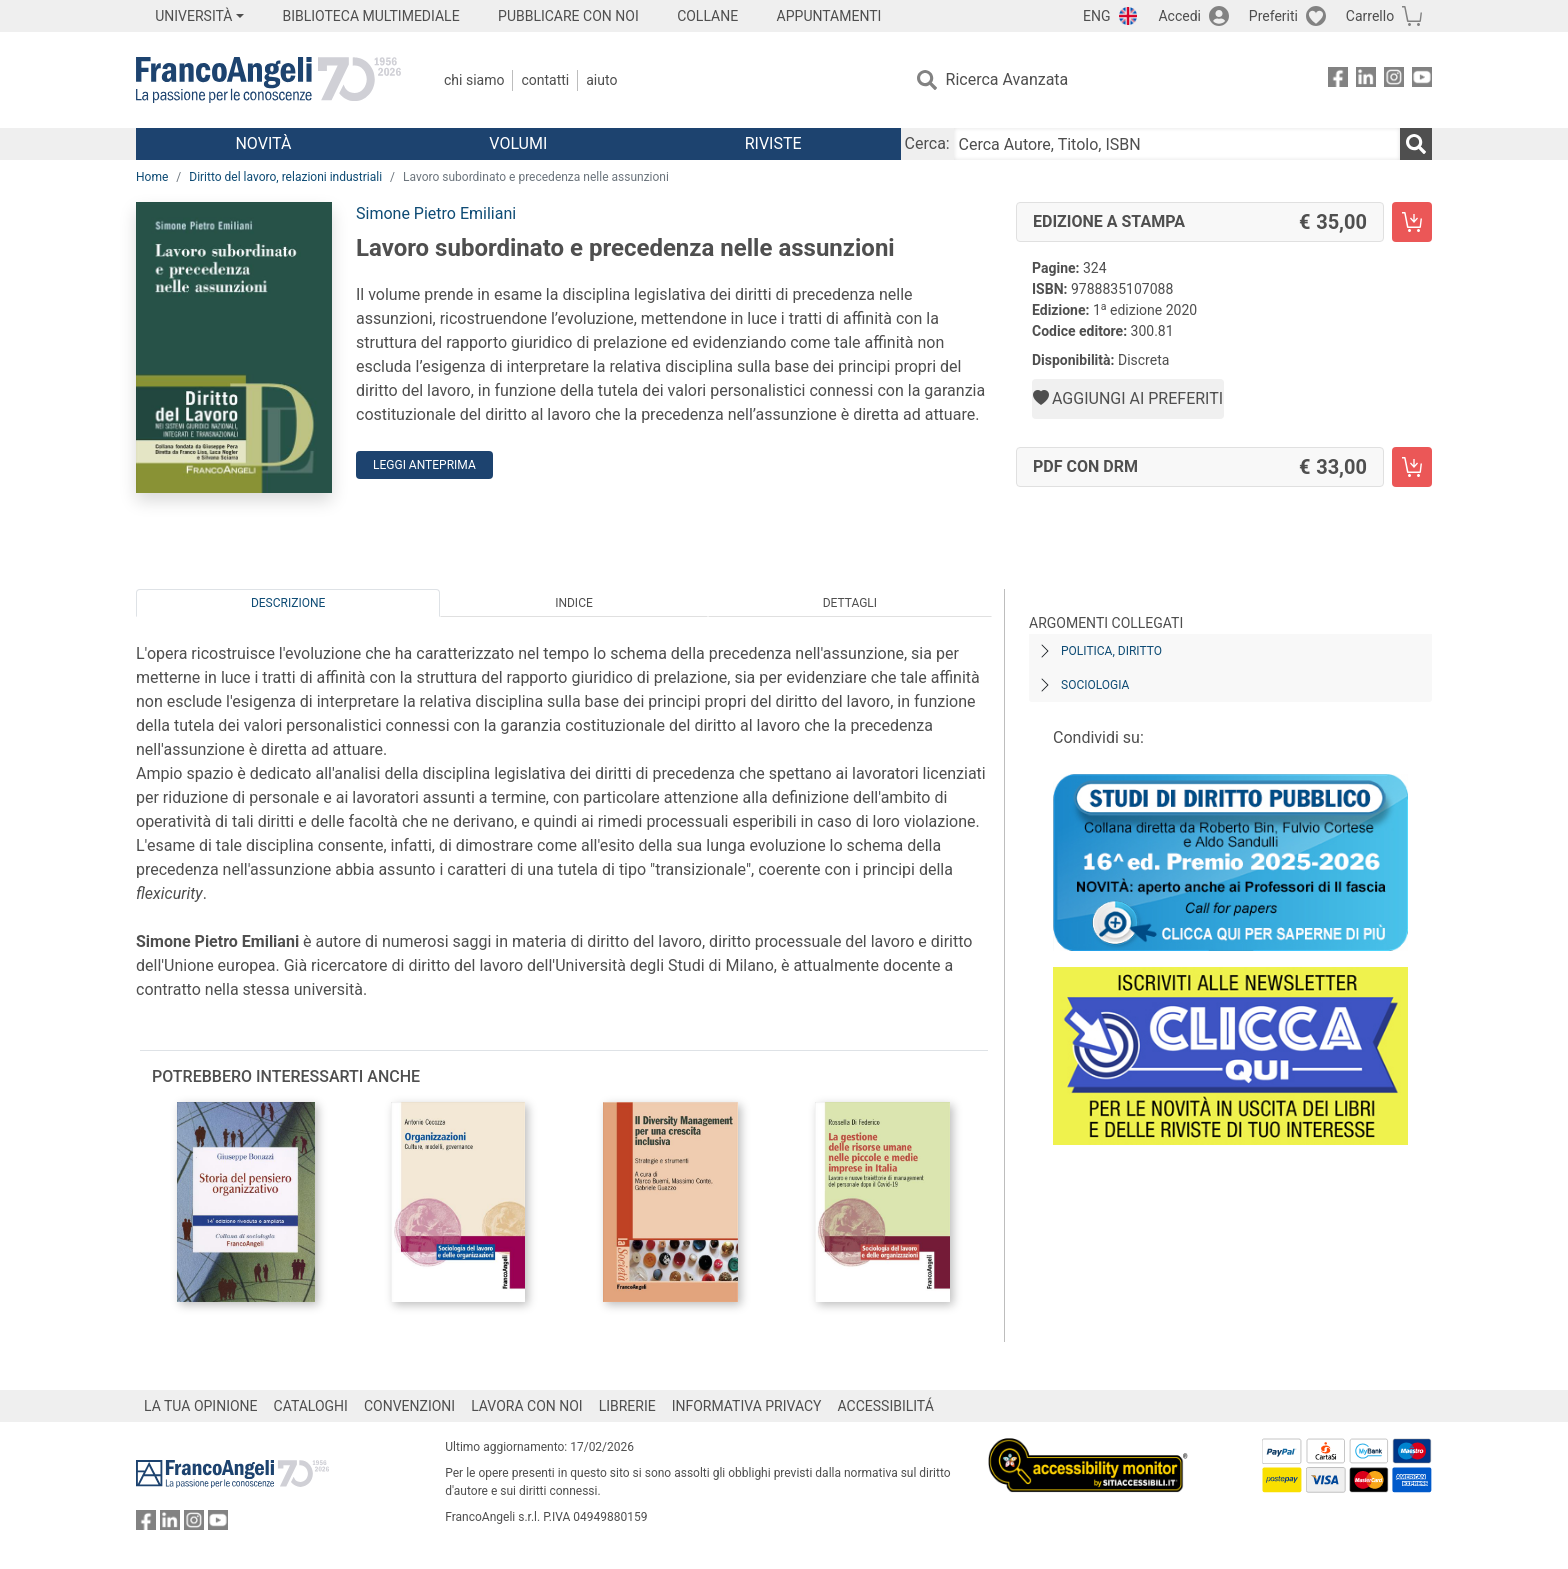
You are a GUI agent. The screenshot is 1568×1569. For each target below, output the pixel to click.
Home (152, 177)
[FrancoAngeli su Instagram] (1394, 80)
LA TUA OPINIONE (201, 1406)
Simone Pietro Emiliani (436, 213)
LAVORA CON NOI (527, 1406)
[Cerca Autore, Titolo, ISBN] (1177, 144)
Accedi (1179, 16)
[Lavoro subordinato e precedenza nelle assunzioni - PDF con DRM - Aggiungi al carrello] (1412, 467)
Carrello (1370, 16)
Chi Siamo (474, 80)
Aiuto (601, 80)
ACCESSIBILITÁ (886, 1406)
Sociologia (1095, 685)
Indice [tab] (574, 603)
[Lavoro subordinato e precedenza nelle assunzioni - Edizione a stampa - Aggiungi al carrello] (1412, 222)
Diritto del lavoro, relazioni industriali (285, 177)
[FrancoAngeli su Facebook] (1338, 80)
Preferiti (1273, 16)
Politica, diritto (1111, 651)
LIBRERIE (627, 1406)
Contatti (545, 80)
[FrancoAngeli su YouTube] (1422, 80)
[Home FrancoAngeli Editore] (268, 80)
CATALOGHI (311, 1406)
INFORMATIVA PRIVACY (747, 1406)
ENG (1096, 16)
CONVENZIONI (409, 1406)
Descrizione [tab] (288, 603)
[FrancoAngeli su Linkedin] (1366, 80)
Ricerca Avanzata (1007, 79)
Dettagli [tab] (850, 603)
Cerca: (927, 143)
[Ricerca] (1416, 144)
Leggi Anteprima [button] (424, 465)
